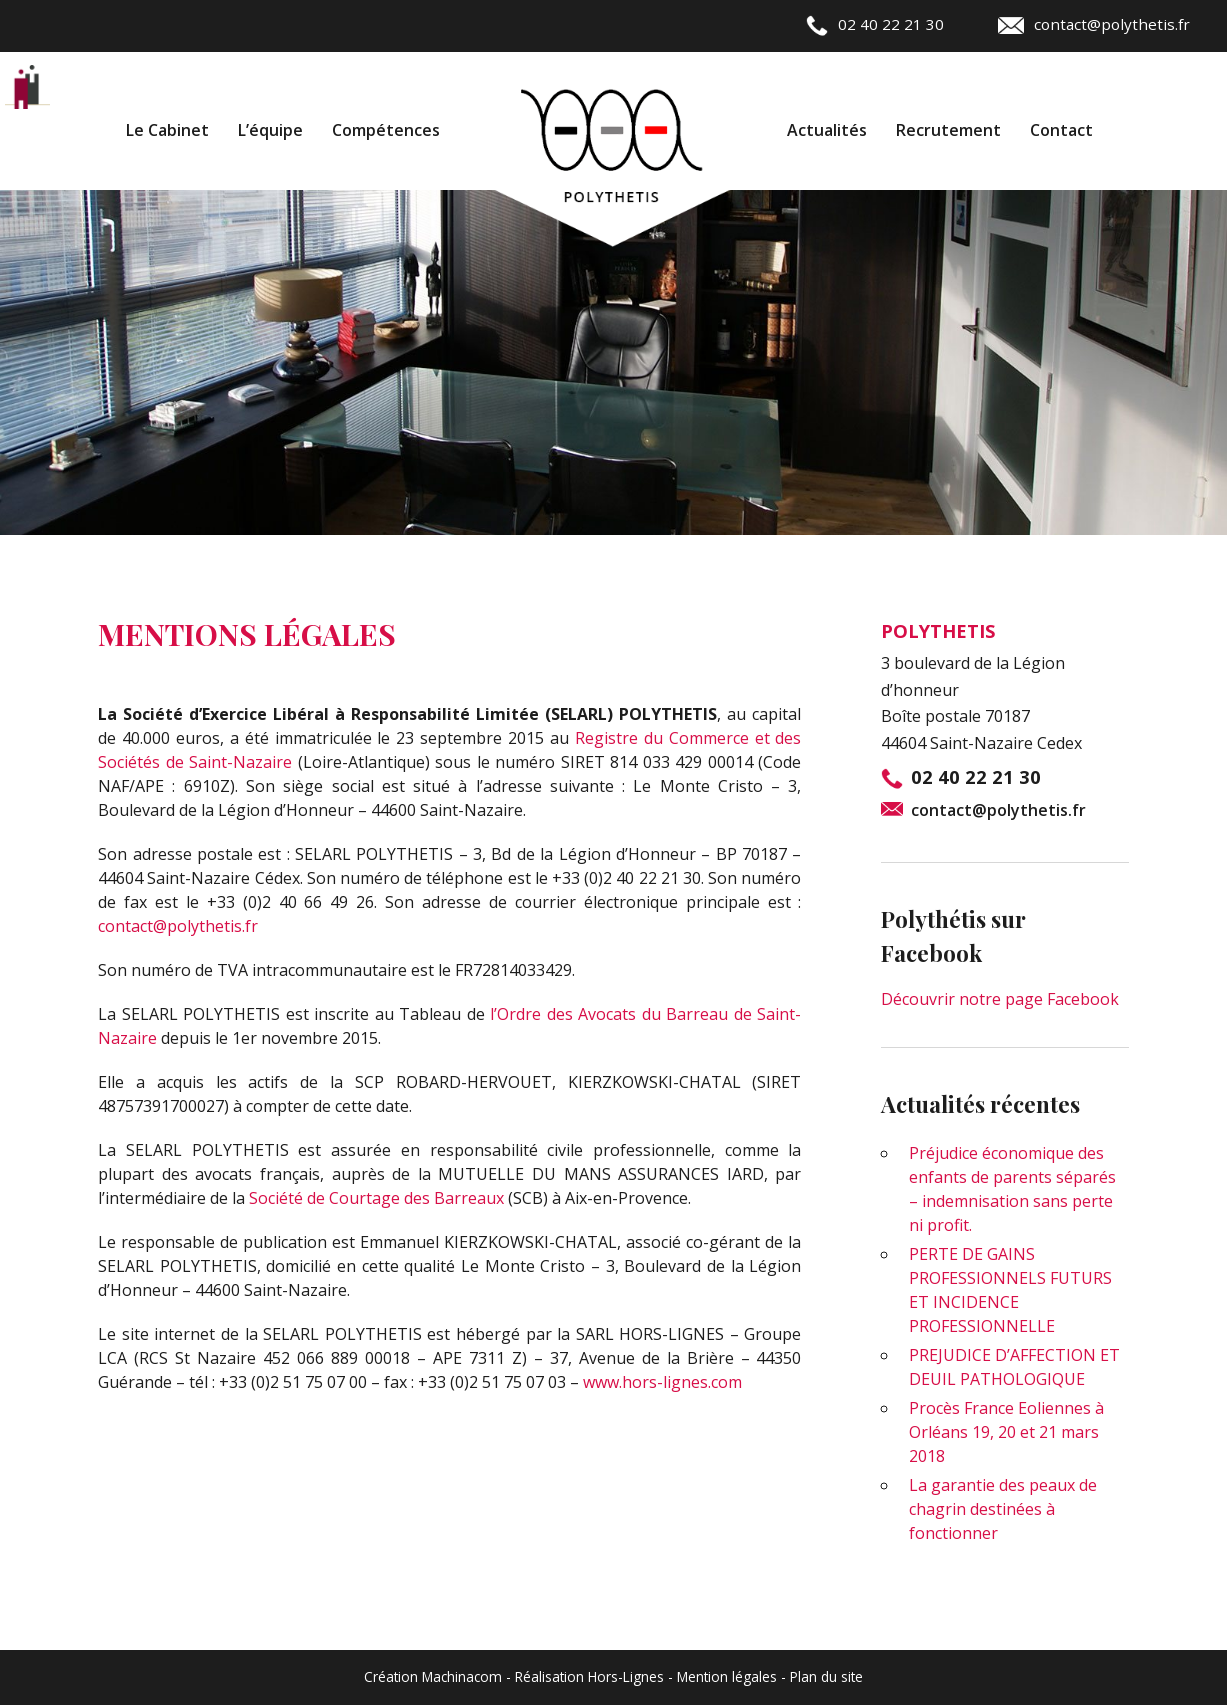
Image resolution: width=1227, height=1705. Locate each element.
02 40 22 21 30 (875, 24)
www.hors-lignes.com (662, 1382)
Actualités (827, 130)
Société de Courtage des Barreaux (376, 1198)
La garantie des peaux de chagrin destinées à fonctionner (1003, 1509)
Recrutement (948, 130)
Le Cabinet (167, 130)
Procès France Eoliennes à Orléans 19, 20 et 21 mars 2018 (1006, 1432)
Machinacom (462, 1676)
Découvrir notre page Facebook (1000, 999)
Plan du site (826, 1676)
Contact (1061, 130)
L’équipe (270, 130)
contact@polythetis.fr (1094, 24)
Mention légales (727, 1676)
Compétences (386, 130)
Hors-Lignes (626, 1676)
